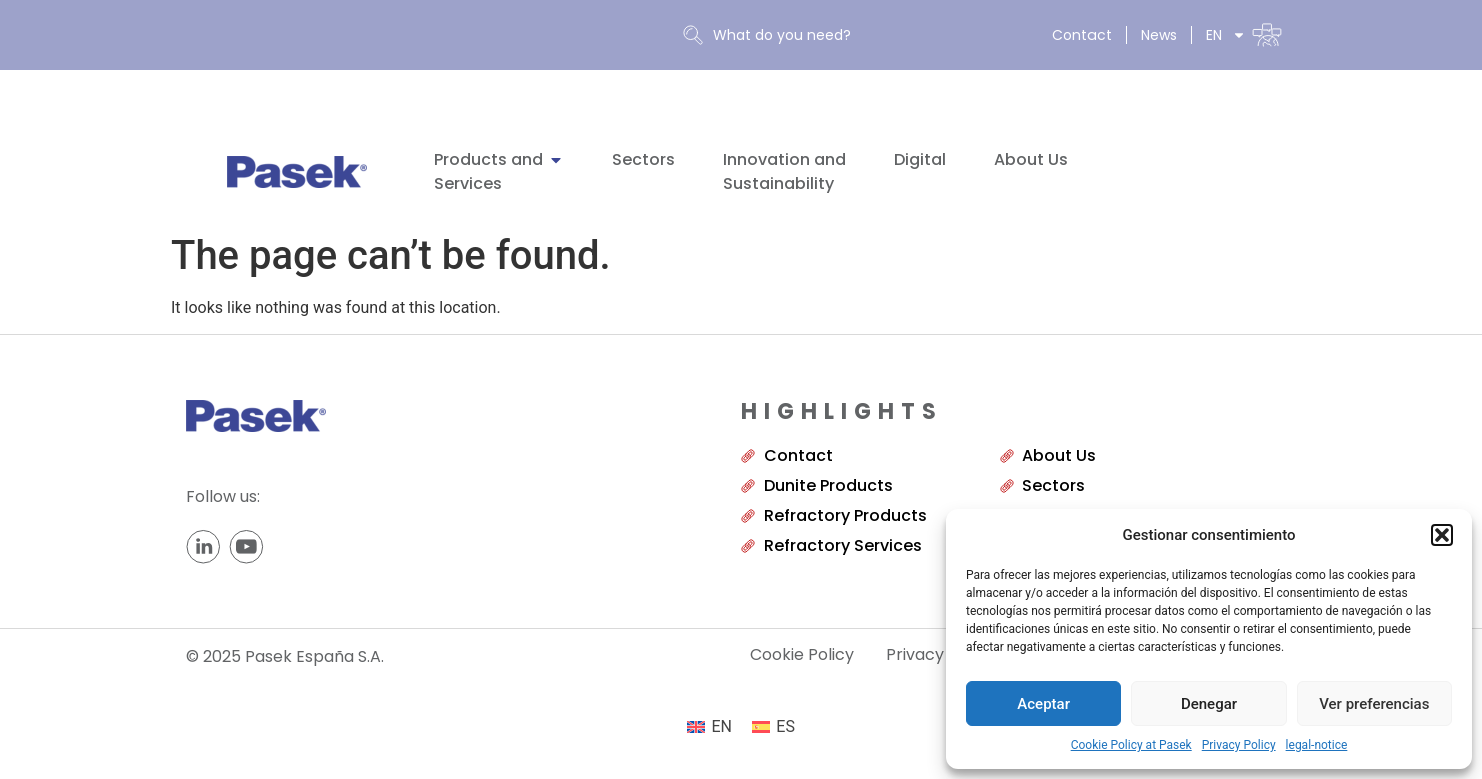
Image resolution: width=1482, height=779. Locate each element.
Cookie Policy (802, 655)
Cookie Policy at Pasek (1131, 745)
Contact (1082, 35)
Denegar (1209, 704)
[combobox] (843, 35)
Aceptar (1043, 704)
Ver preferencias (1374, 704)
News (1159, 35)
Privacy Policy (1239, 745)
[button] (1442, 535)
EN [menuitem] (721, 726)
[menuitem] (1244, 35)
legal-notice (1317, 745)
